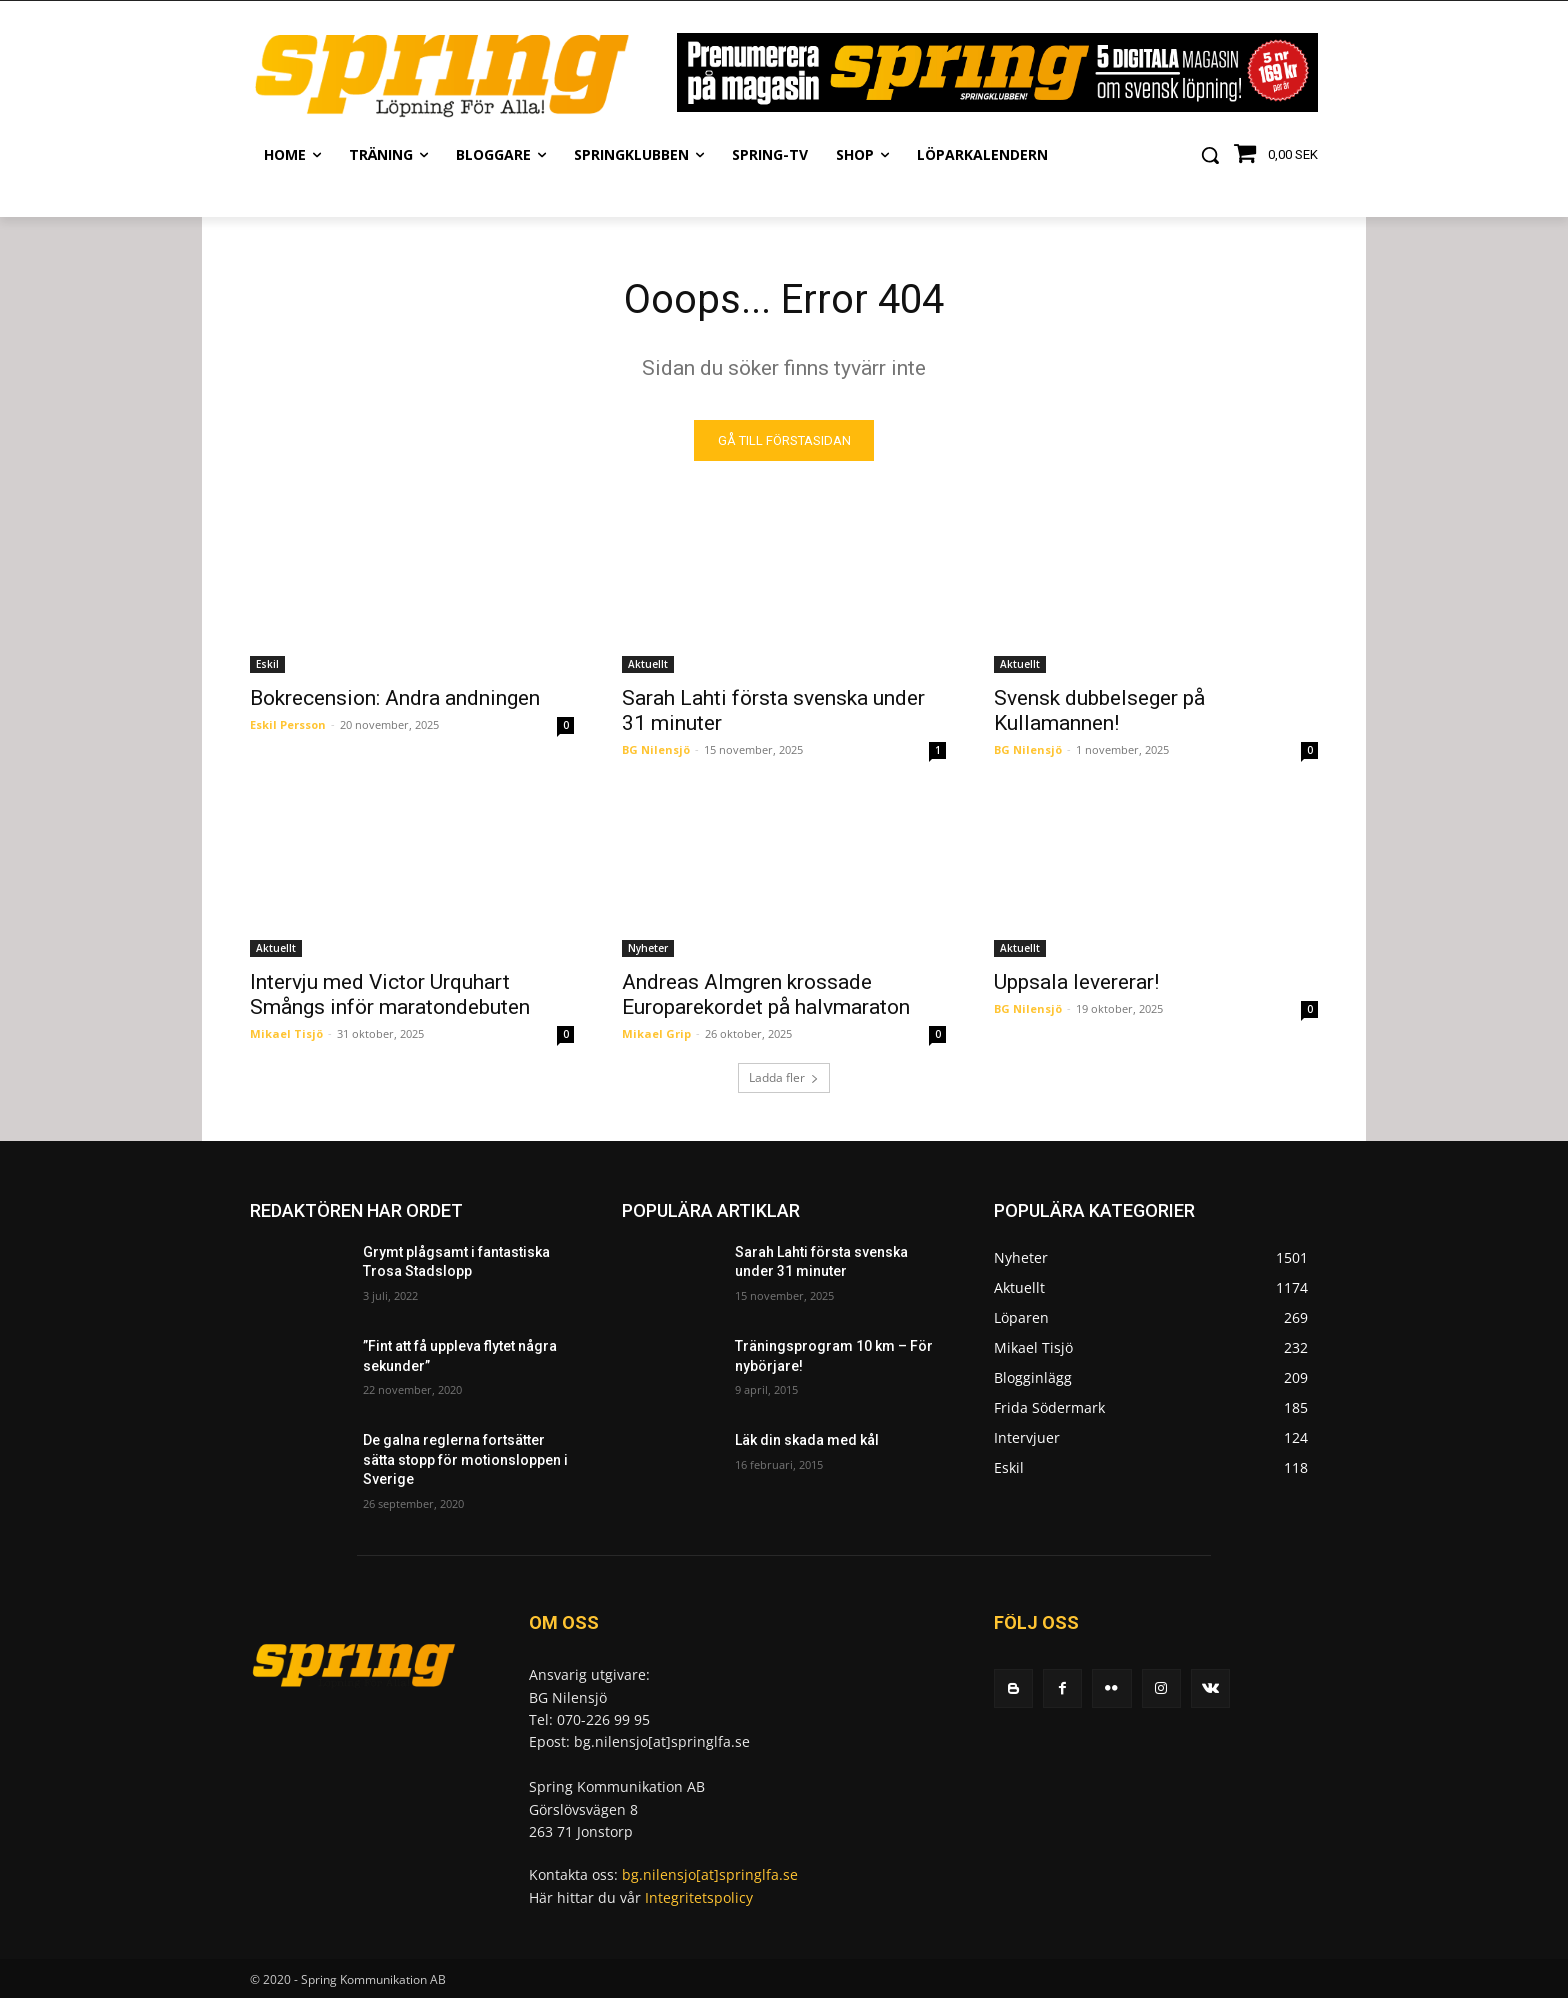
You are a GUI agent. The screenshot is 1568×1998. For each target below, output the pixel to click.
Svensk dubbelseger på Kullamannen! (1099, 710)
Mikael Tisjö (286, 1033)
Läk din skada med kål (807, 1440)
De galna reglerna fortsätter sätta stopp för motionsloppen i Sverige (465, 1459)
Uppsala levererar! (1076, 982)
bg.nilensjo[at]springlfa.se (710, 1874)
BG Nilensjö (656, 749)
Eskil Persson (288, 724)
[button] (1210, 155)
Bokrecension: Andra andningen (395, 698)
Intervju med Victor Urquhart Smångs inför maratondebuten (390, 994)
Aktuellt (648, 664)
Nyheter (648, 948)
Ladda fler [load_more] (784, 1077)
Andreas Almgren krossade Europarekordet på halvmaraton (766, 994)
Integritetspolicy (699, 1896)
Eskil (267, 664)
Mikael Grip (656, 1033)
